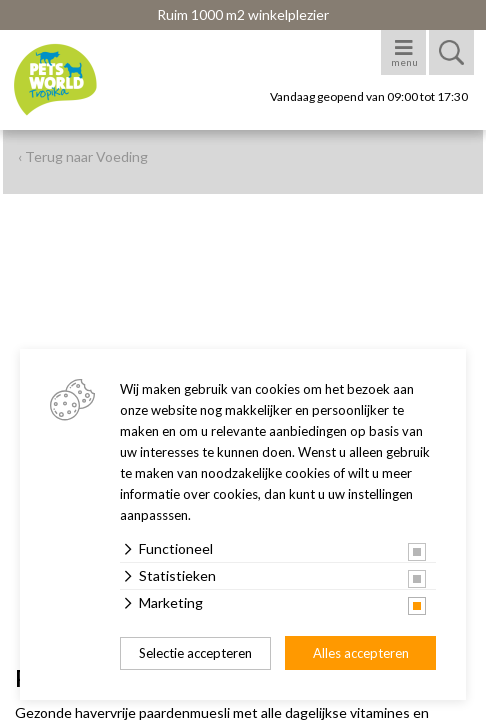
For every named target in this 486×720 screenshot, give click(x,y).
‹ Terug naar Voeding (83, 156)
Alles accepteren (361, 653)
